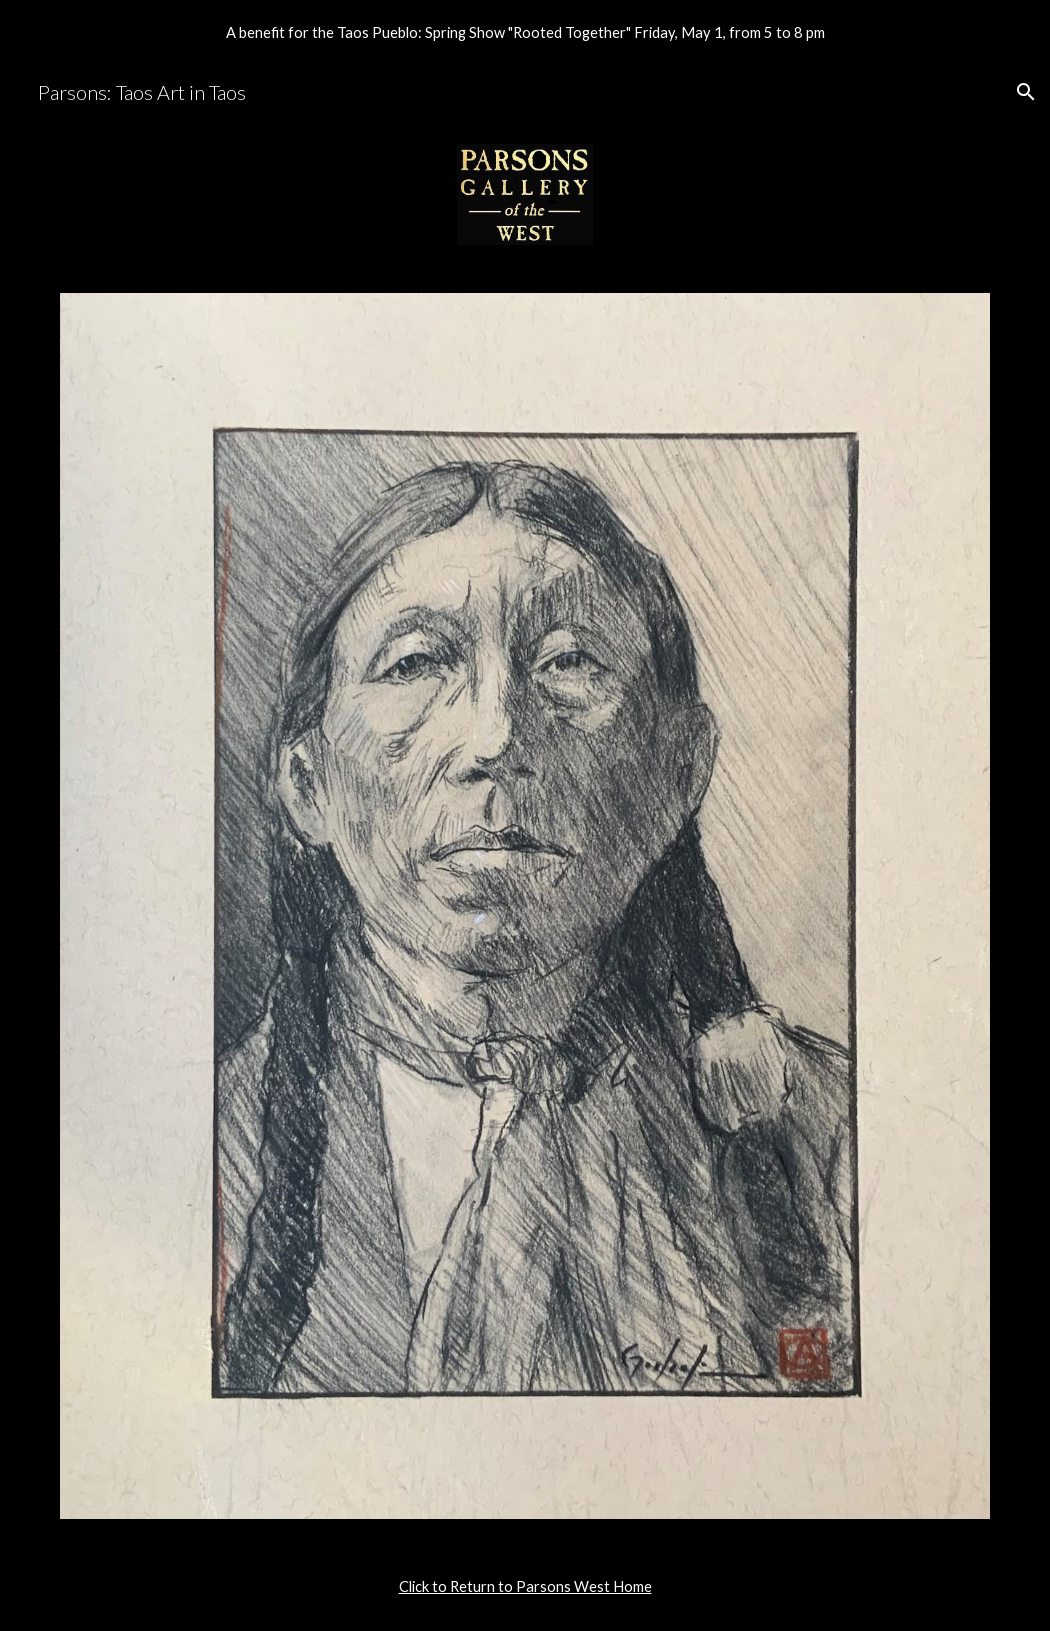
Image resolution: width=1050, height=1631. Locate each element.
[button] (1026, 92)
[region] (525, 32)
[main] (525, 1587)
